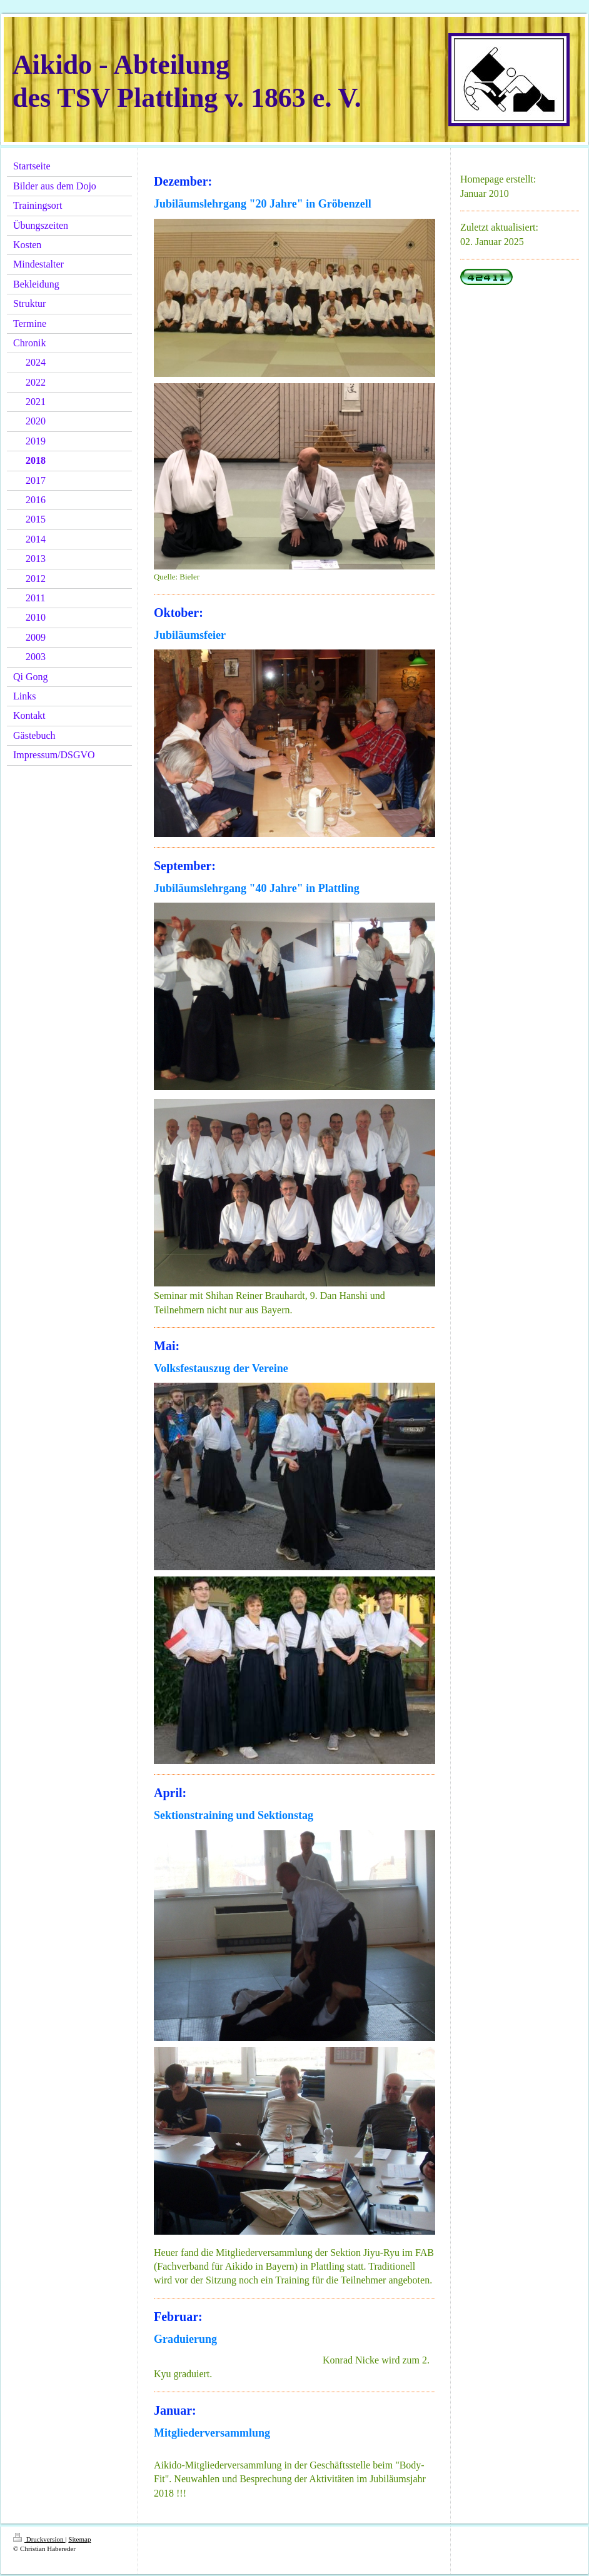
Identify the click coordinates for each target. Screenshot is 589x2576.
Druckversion (39, 2539)
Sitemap (79, 2539)
